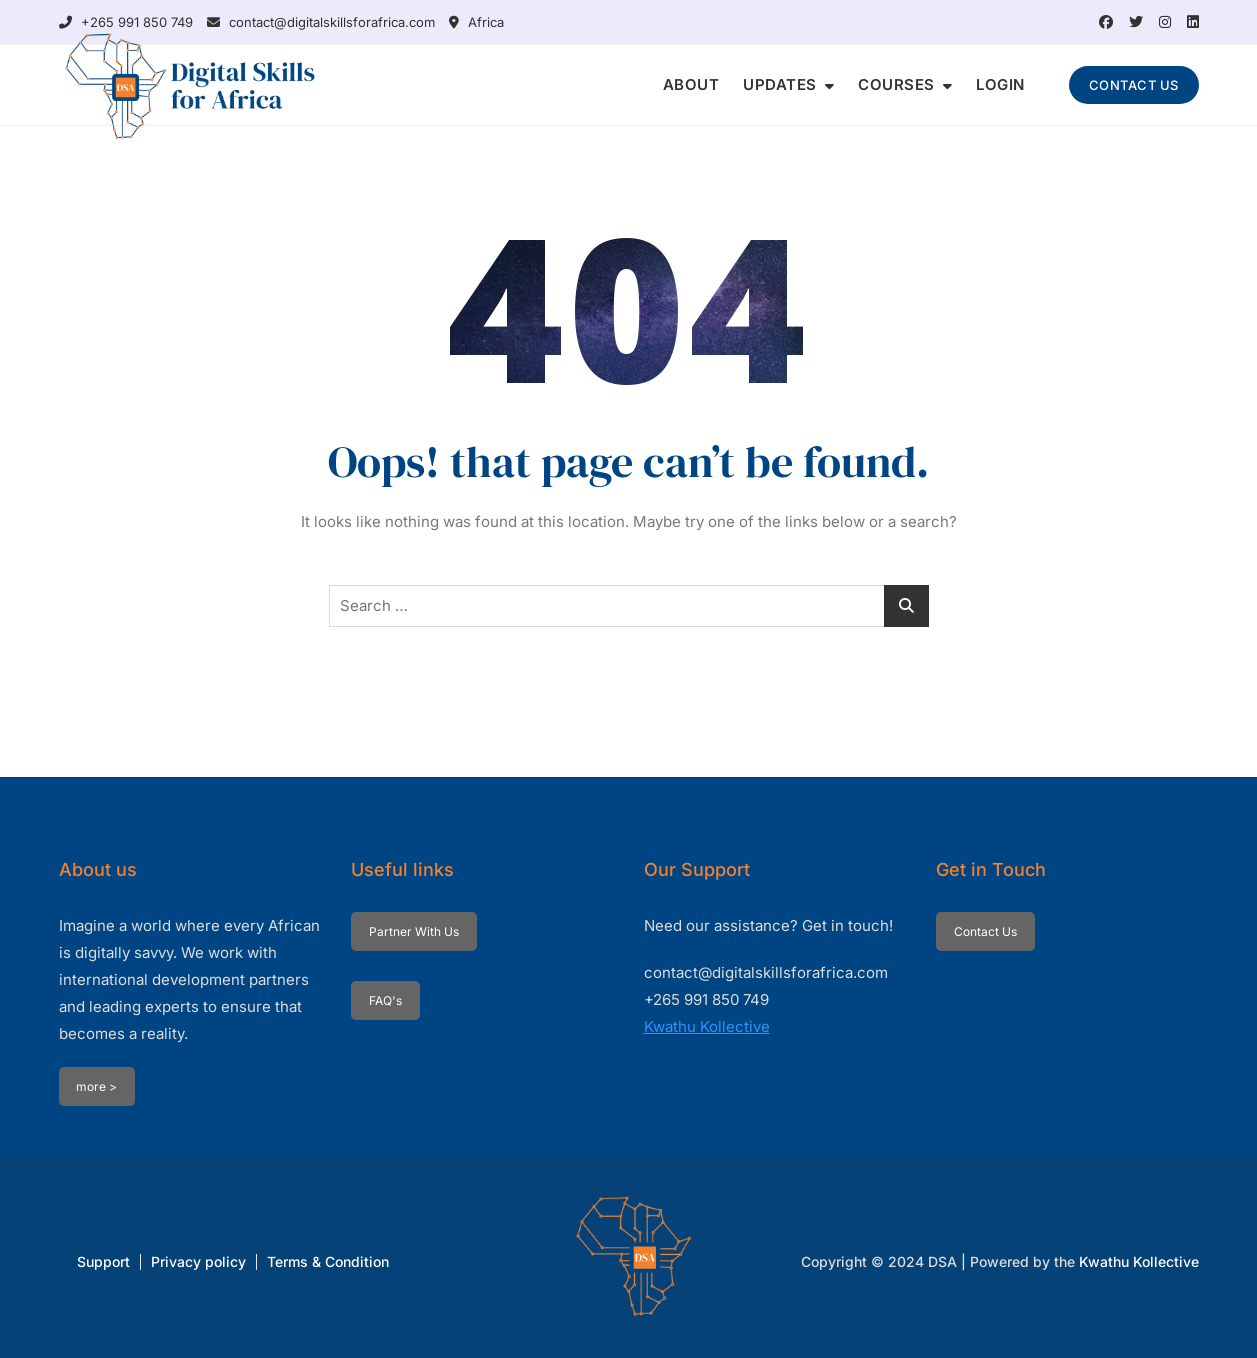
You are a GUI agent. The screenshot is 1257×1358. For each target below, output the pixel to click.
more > (96, 1086)
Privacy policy (198, 1261)
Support (103, 1261)
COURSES (896, 84)
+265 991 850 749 (126, 22)
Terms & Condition (328, 1261)
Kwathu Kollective (707, 1026)
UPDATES (780, 84)
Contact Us (985, 931)
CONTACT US (1134, 85)
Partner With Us (414, 931)
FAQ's (385, 1000)
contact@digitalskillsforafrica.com (321, 22)
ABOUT (691, 84)
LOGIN (1000, 84)
